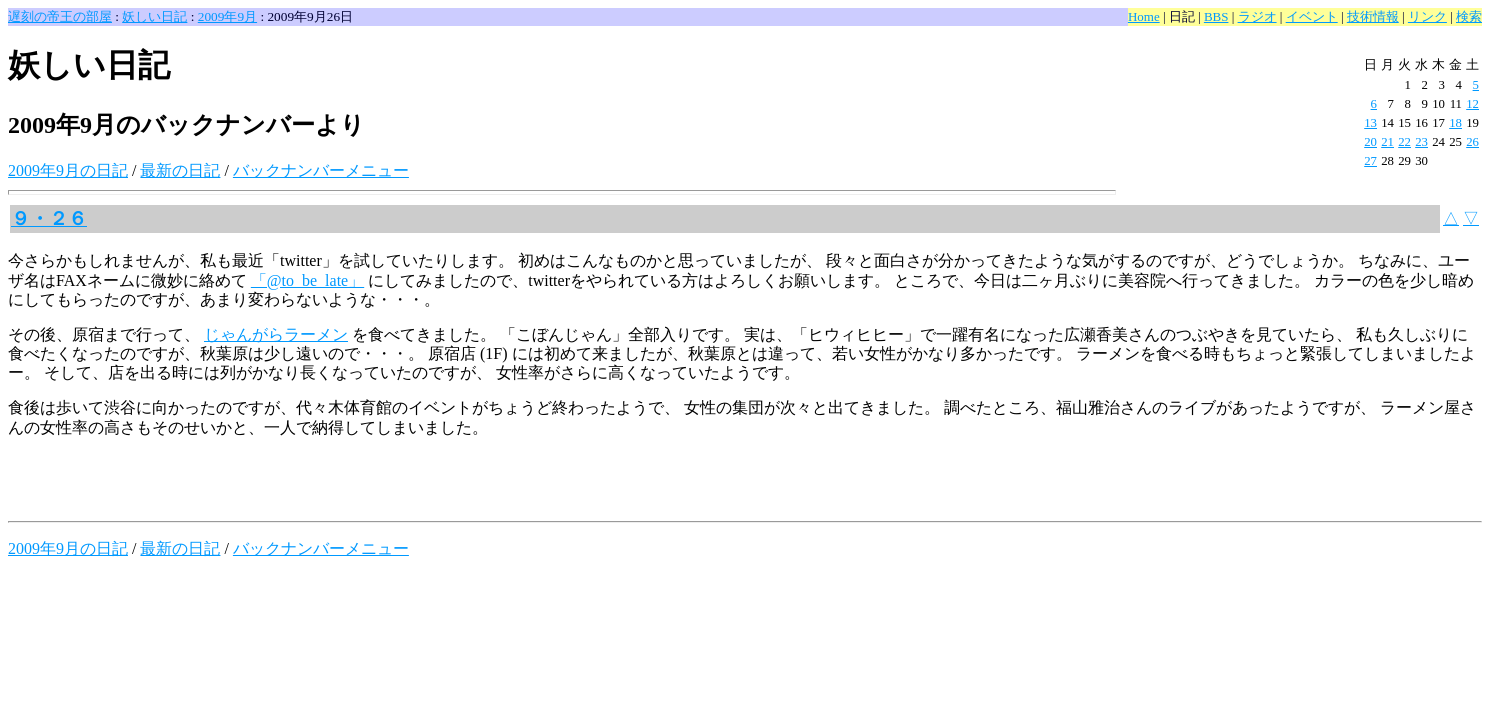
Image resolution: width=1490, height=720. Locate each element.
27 (1370, 161)
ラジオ (1257, 16)
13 (1370, 123)
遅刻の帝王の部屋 (60, 16)
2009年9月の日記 (68, 170)
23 (1421, 142)
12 (1472, 104)
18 (1455, 123)
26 (1472, 142)
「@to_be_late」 (307, 280)
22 (1404, 142)
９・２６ (49, 218)
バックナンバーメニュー (321, 170)
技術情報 (1373, 16)
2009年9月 (227, 16)
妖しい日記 (154, 16)
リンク (1427, 16)
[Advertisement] (242, 483)
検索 (1469, 16)
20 (1370, 142)
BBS (1216, 16)
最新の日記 (180, 170)
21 (1387, 142)
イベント (1312, 16)
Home (1144, 16)
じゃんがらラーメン (276, 334)
